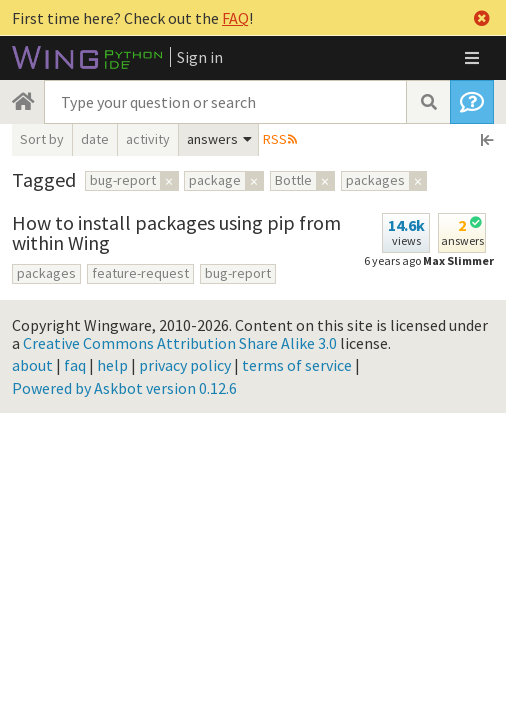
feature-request (140, 273)
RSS (275, 139)
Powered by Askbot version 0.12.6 (124, 388)
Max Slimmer (458, 260)
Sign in (200, 57)
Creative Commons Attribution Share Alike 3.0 (180, 343)
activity (148, 139)
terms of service (297, 365)
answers (212, 139)
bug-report (238, 273)
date (95, 139)
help (112, 365)
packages (46, 273)
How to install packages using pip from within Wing (176, 232)
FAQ (235, 18)
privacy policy (185, 365)
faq (75, 365)
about (32, 365)
